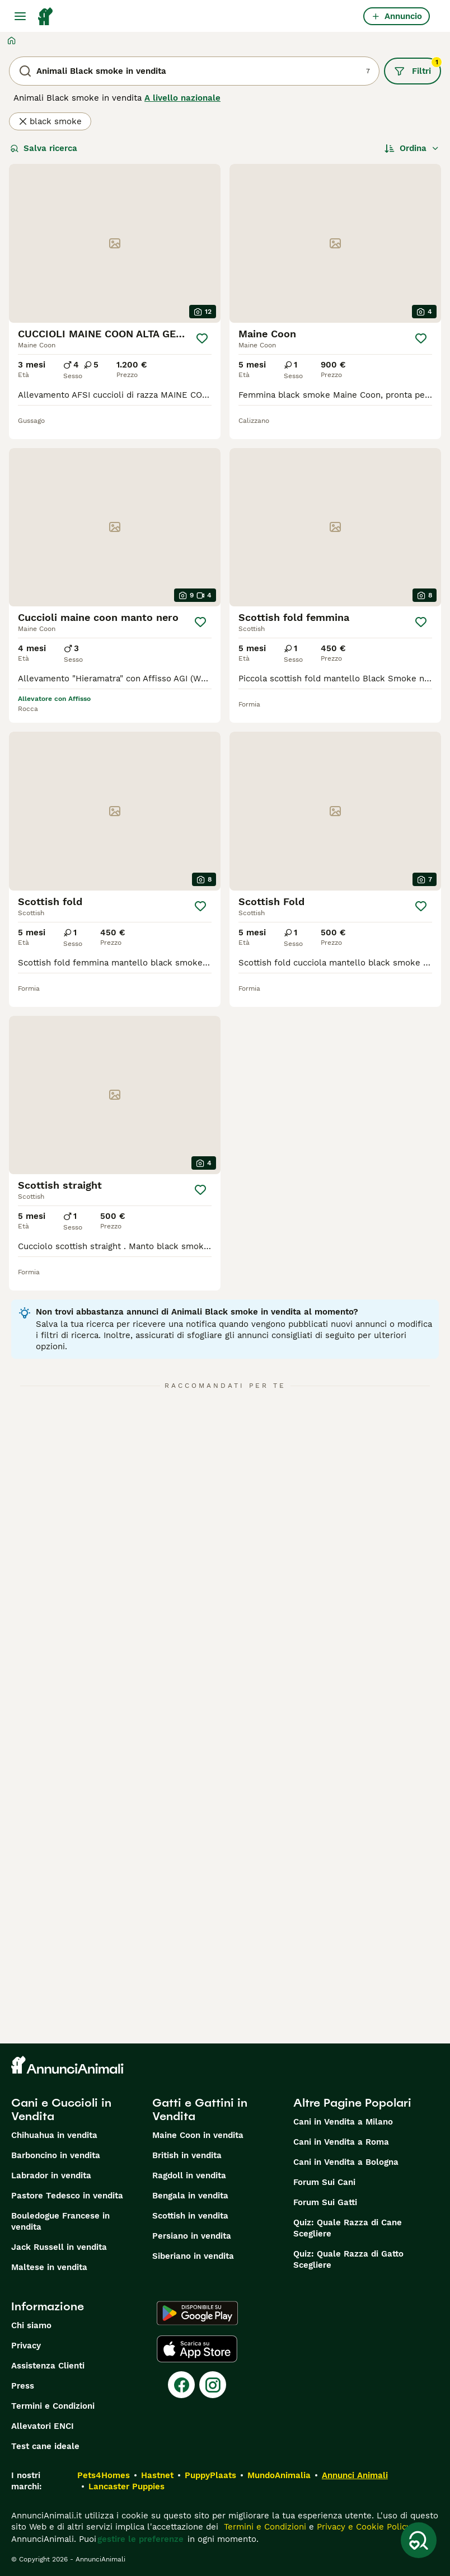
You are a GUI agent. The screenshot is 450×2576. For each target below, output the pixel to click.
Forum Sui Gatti (325, 2202)
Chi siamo (31, 2325)
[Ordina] (412, 148)
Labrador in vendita (51, 2175)
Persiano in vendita (191, 2236)
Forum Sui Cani (324, 2182)
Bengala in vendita (190, 2196)
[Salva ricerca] (419, 2540)
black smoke (50, 121)
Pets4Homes (103, 2475)
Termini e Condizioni (53, 2406)
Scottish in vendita (190, 2216)
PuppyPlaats (210, 2475)
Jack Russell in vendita (59, 2247)
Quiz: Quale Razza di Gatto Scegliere (348, 2259)
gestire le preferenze (140, 2539)
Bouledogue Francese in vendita (60, 2221)
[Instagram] (212, 2384)
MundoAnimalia (279, 2475)
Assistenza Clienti (48, 2366)
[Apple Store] (197, 2348)
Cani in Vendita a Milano (343, 2122)
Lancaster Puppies (126, 2486)
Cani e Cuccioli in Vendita (61, 2109)
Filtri (417, 67)
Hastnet (157, 2475)
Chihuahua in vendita (54, 2135)
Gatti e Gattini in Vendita (199, 2109)
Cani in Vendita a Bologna (346, 2162)
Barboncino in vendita (55, 2155)
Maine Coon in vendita (197, 2135)
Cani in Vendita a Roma (341, 2142)
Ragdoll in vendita (189, 2175)
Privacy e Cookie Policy (362, 2527)
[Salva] (202, 338)
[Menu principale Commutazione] (20, 16)
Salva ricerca (43, 148)
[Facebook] (181, 2384)
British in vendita (187, 2155)
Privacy (26, 2345)
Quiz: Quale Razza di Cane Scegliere (347, 2228)
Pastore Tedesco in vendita (67, 2196)
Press (22, 2386)
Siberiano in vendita (193, 2256)
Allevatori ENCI (42, 2426)
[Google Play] (197, 2313)
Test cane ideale (45, 2446)
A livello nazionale (182, 98)
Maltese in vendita (49, 2267)
